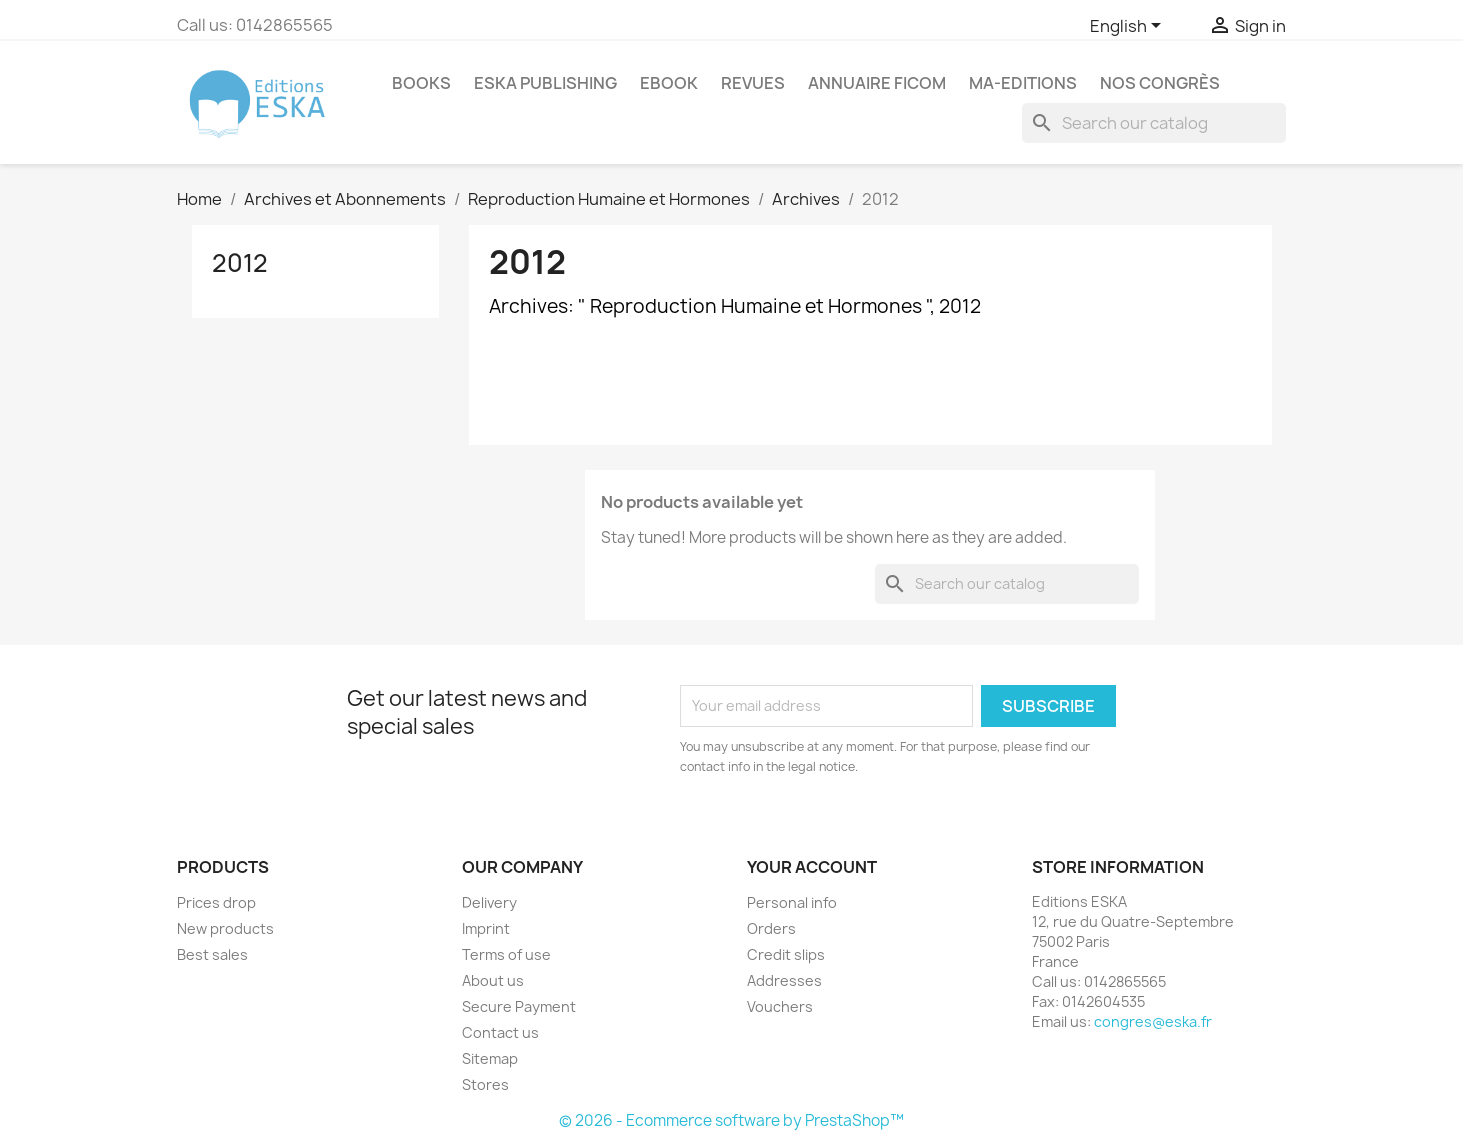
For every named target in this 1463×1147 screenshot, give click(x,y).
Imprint (486, 928)
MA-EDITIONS (1023, 83)
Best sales (212, 954)
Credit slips (786, 954)
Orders (771, 928)
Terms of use (506, 954)
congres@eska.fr (1153, 1021)
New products (225, 928)
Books (421, 83)
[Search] (1154, 123)
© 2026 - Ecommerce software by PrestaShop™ (731, 1120)
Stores (485, 1084)
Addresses (784, 980)
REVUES (753, 83)
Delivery (489, 902)
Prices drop (216, 902)
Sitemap (490, 1058)
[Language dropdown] (1129, 27)
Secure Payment (519, 1006)
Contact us (500, 1032)
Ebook (669, 83)
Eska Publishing (545, 83)
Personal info (792, 902)
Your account (812, 867)
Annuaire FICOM (877, 83)
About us (493, 980)
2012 (240, 263)
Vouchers (780, 1006)
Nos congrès (1160, 83)
